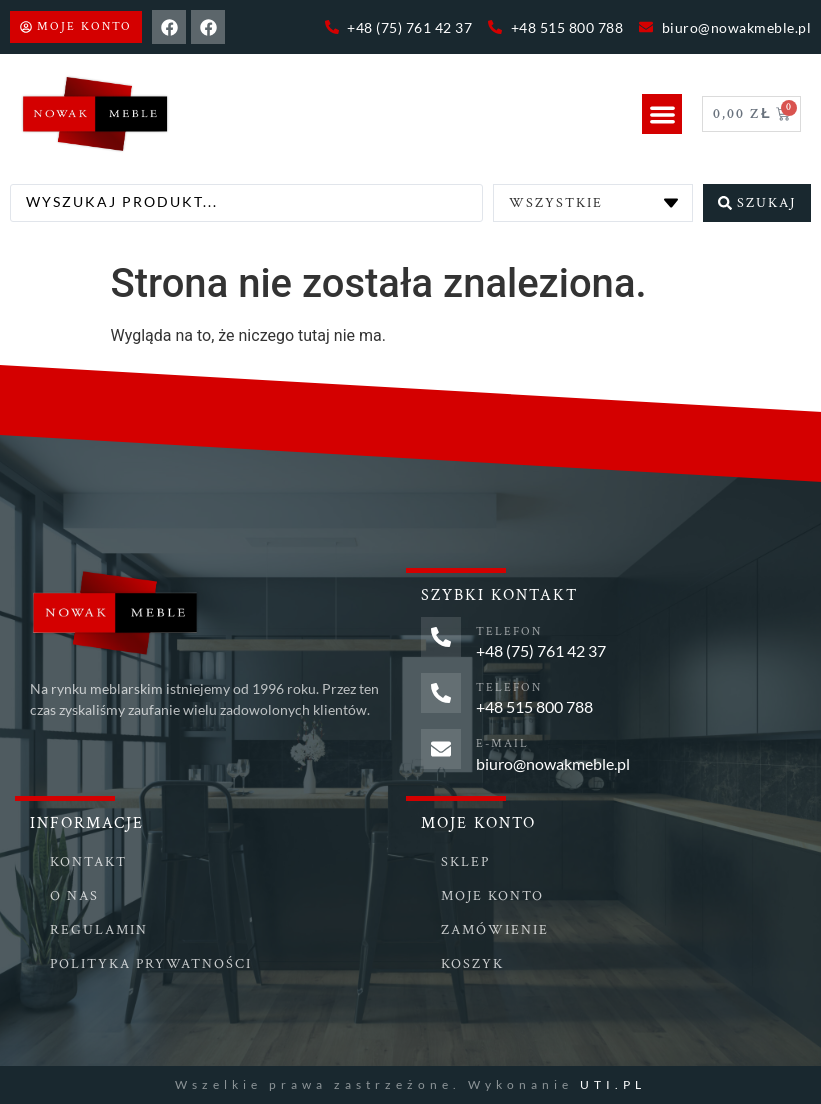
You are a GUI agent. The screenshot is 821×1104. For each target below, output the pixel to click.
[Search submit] (757, 203)
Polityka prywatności (151, 964)
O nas (74, 896)
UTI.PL (613, 1084)
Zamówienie (495, 930)
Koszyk (472, 964)
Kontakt (88, 862)
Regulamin (99, 930)
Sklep (465, 862)
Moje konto (492, 896)
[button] (662, 114)
